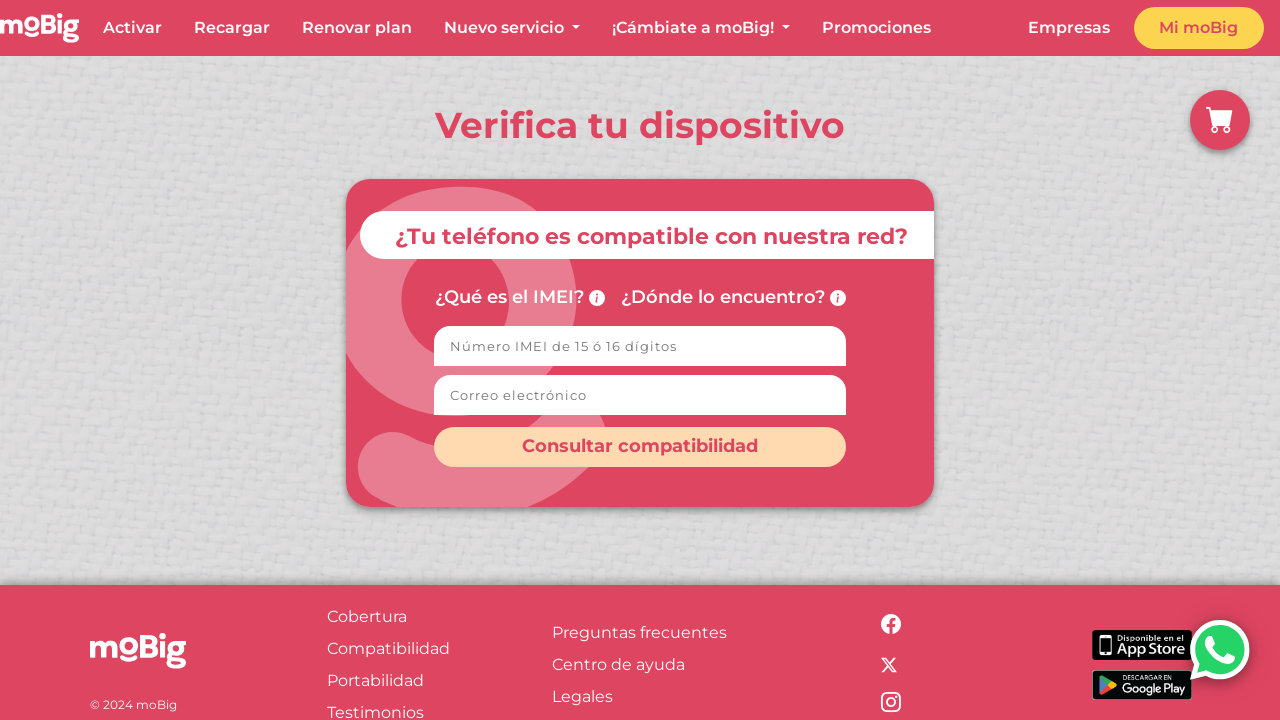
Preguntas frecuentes (639, 632)
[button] (1220, 120)
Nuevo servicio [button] (506, 27)
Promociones (876, 27)
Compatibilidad (388, 648)
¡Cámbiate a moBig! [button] (695, 27)
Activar (132, 27)
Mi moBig (1198, 27)
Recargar (232, 27)
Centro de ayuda (618, 664)
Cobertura (367, 616)
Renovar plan (357, 27)
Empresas (1069, 27)
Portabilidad (375, 680)
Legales (582, 696)
